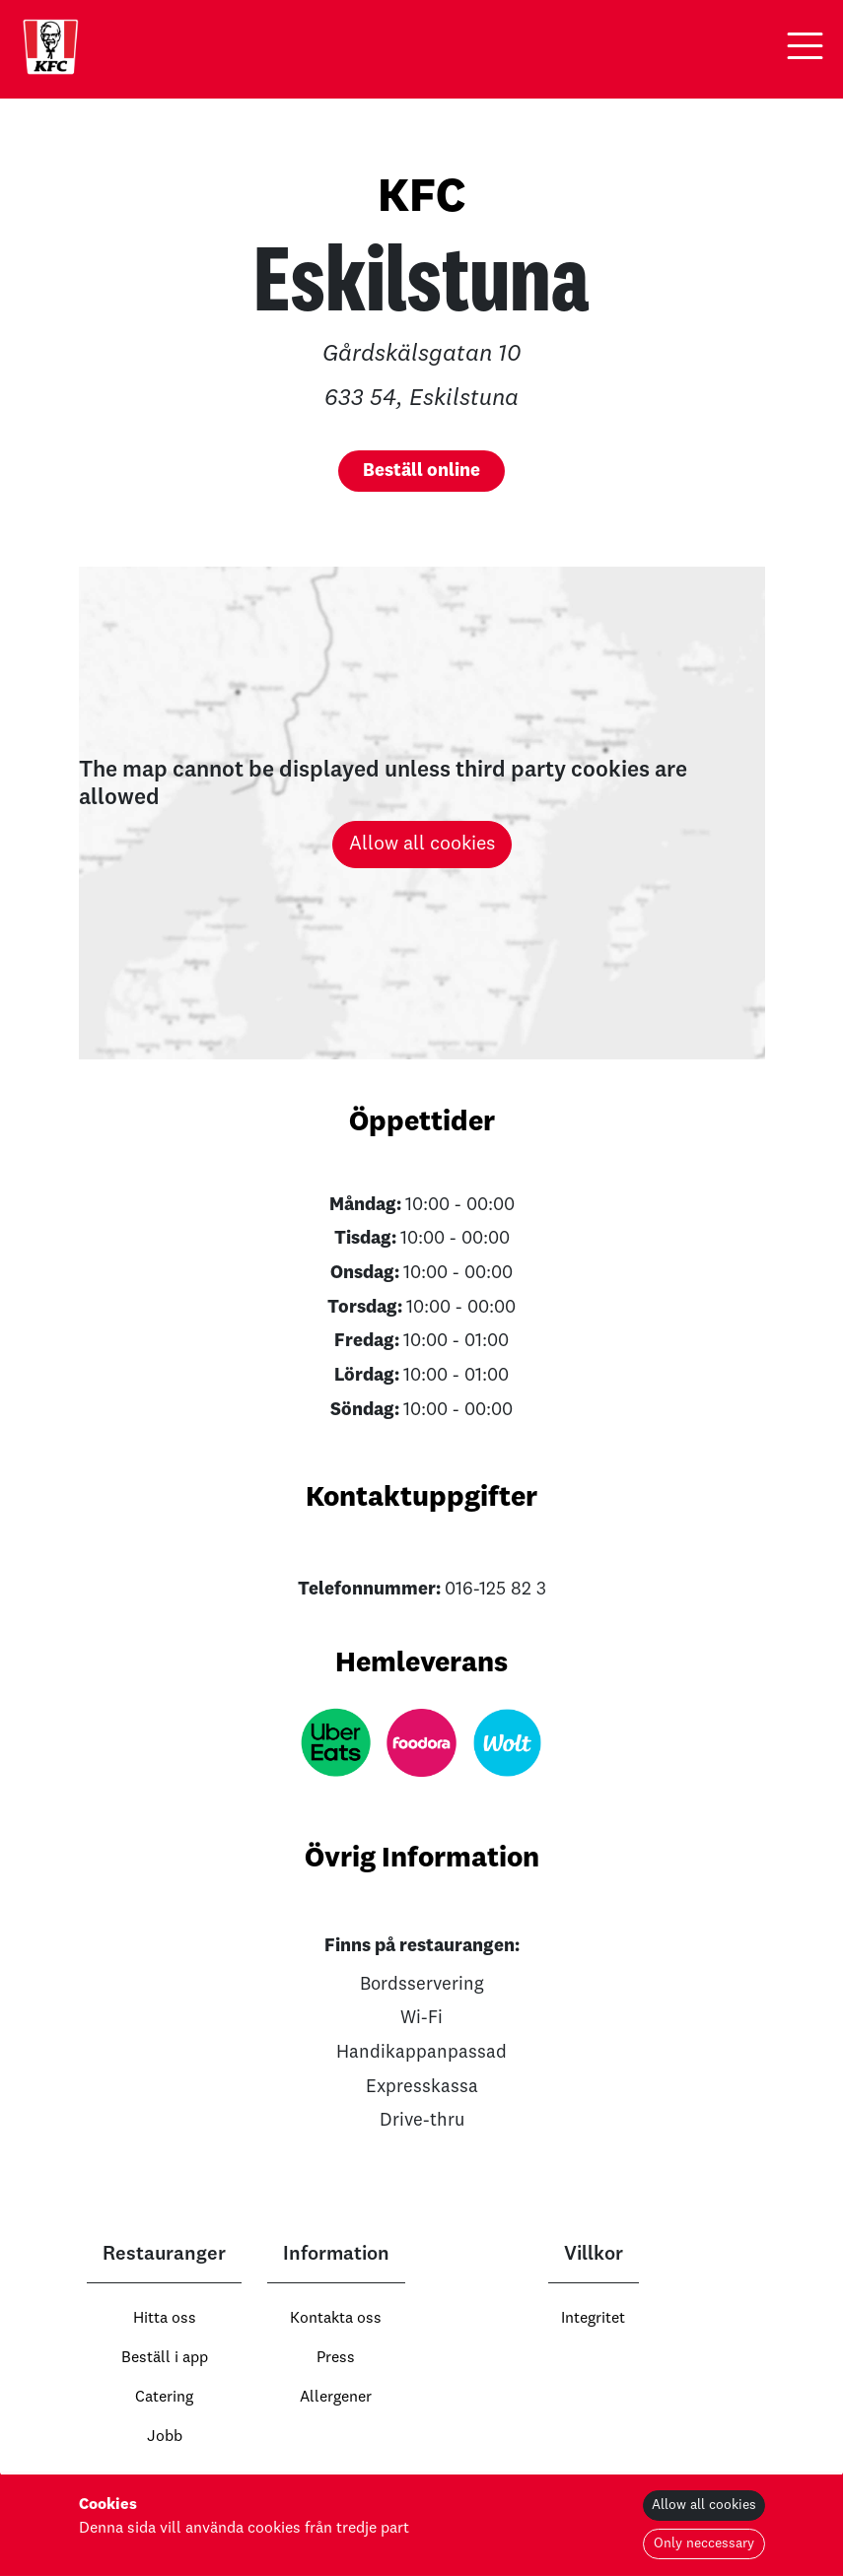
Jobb (164, 2437)
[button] (805, 46)
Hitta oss (164, 2319)
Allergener (336, 2398)
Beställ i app (164, 2358)
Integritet (593, 2319)
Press (335, 2358)
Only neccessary (704, 2543)
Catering (164, 2398)
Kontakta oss (336, 2319)
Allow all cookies (422, 844)
